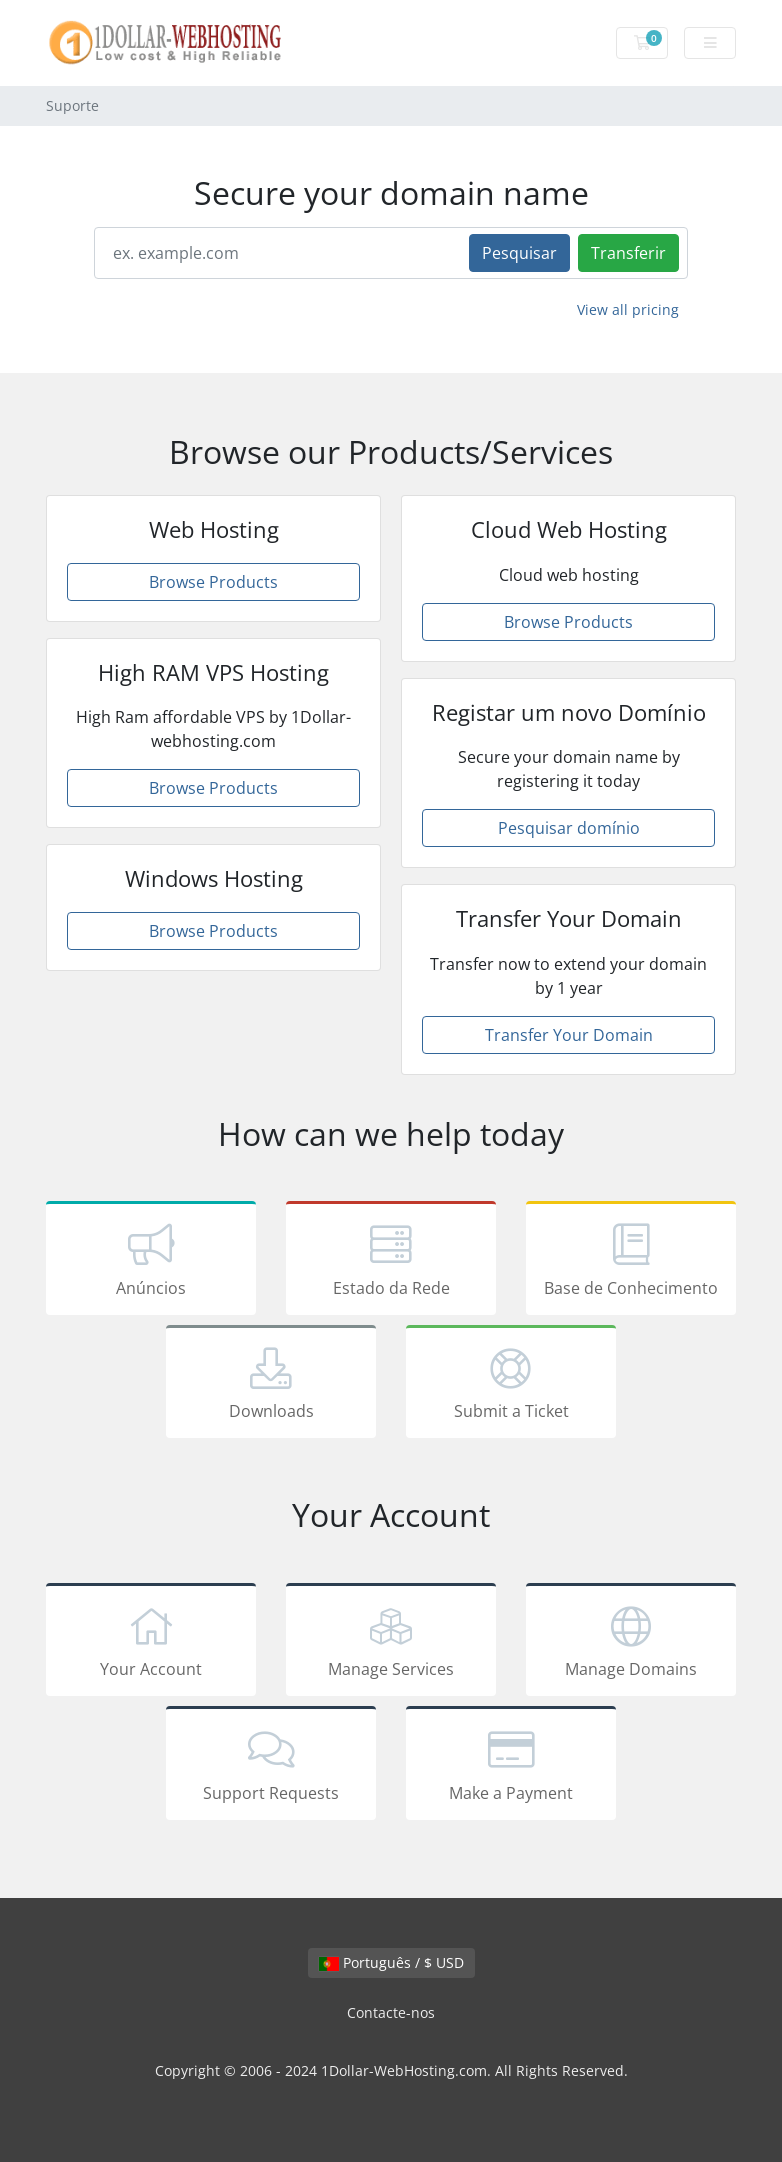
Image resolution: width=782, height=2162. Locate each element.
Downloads (271, 1385)
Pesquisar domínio (569, 828)
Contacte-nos (391, 2012)
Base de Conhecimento (631, 1261)
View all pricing (628, 309)
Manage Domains (631, 1643)
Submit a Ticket (511, 1385)
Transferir (628, 253)
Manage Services (391, 1643)
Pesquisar (519, 253)
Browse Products (213, 582)
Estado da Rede (391, 1261)
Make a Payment (511, 1766)
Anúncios (151, 1261)
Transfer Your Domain (569, 1035)
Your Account (151, 1643)
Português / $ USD (391, 1962)
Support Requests (271, 1766)
